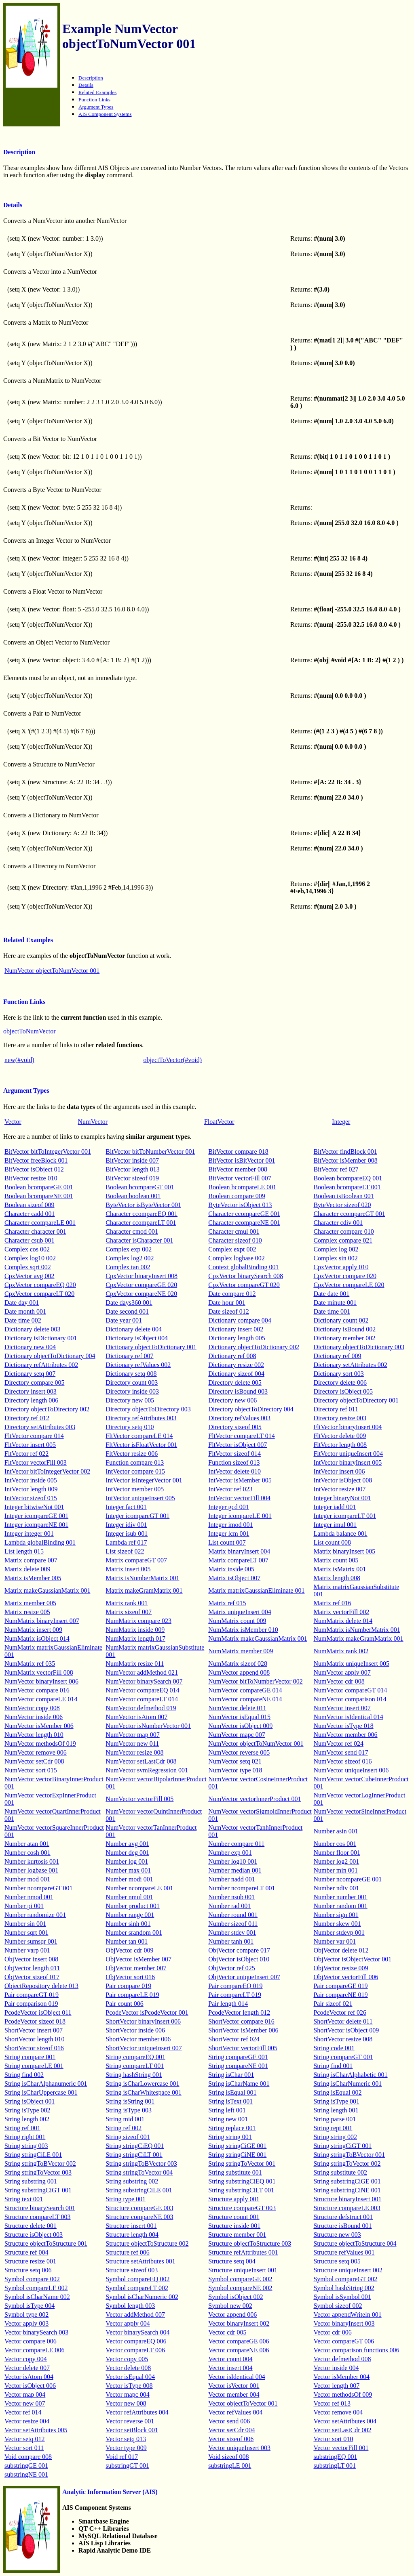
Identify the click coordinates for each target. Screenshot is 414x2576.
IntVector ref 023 (230, 1489)
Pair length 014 (228, 2003)
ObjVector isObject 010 (238, 1959)
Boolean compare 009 (236, 1195)
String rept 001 (332, 2128)
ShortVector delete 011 (342, 2021)
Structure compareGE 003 (139, 2207)
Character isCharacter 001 (139, 1240)
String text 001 (23, 2199)
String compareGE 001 (238, 2056)
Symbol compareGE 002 (240, 2279)
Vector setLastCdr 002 (342, 2430)
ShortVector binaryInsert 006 (143, 2021)
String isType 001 (336, 2101)
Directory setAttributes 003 (39, 1426)
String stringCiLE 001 (33, 2154)
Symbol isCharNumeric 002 (142, 2296)
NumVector (93, 1121)
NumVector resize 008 (134, 1752)
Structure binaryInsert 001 (347, 2199)
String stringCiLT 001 (134, 2154)
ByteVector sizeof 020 (342, 1204)
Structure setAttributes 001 (140, 2261)
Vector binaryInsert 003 (343, 2323)
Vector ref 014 (23, 2412)
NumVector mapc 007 (236, 1734)
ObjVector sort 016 (130, 1976)
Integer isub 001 (127, 1533)
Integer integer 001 (29, 1533)
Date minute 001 (335, 1302)
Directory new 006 (232, 1400)
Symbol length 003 (130, 2305)
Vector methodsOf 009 (342, 2394)
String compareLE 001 (33, 2065)
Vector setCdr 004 (231, 2430)
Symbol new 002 (230, 2305)
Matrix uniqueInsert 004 (239, 1611)
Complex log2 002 (130, 1258)
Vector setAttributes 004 (344, 2421)
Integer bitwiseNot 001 (34, 1506)
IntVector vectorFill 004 (239, 1498)
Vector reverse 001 (130, 2421)
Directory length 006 (31, 1400)
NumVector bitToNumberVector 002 (255, 1681)
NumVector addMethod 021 (142, 1672)
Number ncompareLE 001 (139, 1888)
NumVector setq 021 (235, 1761)
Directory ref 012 (26, 1418)
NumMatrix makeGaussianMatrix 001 (257, 1638)
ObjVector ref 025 (231, 1968)
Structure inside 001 (234, 2225)
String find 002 (24, 2074)
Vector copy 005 (127, 2359)
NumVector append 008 (239, 1672)
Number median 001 (235, 1870)
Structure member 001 (237, 2234)
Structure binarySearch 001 (39, 2207)
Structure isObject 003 (33, 2234)
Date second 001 (127, 1311)
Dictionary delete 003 (32, 1329)
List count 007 (226, 1542)
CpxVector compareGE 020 (141, 1284)
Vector (12, 1121)
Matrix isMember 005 (32, 1578)
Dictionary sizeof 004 (236, 1373)
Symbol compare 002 (32, 2279)
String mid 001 (125, 2119)
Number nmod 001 (28, 1897)
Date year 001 (124, 1320)
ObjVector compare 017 (239, 1950)
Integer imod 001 (230, 1524)
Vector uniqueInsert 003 (239, 2447)
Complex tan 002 (128, 1267)
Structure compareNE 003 (139, 2216)
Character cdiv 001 (338, 1222)
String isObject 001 (29, 2101)
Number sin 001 (25, 1923)
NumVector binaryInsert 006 (41, 1681)
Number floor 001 (336, 1852)
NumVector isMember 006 (39, 1725)
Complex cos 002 (27, 1249)
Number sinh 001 (128, 1923)
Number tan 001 (127, 1941)
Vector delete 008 (128, 2367)
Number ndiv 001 (336, 1888)
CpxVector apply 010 (340, 1267)
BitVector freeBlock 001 (36, 1160)
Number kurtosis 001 (31, 1861)
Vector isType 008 (129, 2385)
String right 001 (24, 2136)
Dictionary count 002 (340, 1320)
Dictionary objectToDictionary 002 (253, 1347)
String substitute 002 (340, 2172)
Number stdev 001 (232, 1932)
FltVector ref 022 (26, 1453)
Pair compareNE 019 (340, 1994)
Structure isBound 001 (342, 2225)
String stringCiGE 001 (237, 2145)
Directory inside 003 (132, 1391)
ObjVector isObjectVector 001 (352, 1959)
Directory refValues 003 (239, 1418)
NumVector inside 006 (33, 1716)
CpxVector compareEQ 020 (40, 1284)
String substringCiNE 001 (346, 2190)
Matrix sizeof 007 (129, 1611)
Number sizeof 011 (233, 1923)
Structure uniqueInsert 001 (242, 2270)
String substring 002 (132, 2181)
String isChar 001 (231, 2074)
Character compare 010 (343, 1231)
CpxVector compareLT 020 (39, 1293)
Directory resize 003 (339, 1418)
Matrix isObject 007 (234, 1578)
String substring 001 (30, 2181)
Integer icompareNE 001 (36, 1524)
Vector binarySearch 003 (36, 2332)
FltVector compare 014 (34, 1435)
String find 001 (333, 2065)
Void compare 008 (28, 2456)
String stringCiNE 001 (237, 2154)
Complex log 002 (335, 1249)
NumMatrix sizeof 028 (237, 1663)
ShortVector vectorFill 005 (242, 2048)
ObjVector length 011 (32, 1968)
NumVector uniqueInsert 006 (351, 1770)
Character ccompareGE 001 (244, 1213)
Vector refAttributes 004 (137, 2412)
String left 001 (226, 2110)
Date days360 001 (129, 1302)
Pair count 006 (124, 2003)
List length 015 (24, 1551)
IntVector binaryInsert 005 (347, 1462)
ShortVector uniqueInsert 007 (144, 2048)
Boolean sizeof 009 (29, 1204)
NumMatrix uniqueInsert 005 (351, 1663)
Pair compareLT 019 (234, 1994)
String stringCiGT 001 (342, 2145)
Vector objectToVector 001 (242, 2403)
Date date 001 (331, 1293)
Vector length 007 (336, 2385)
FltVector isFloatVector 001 (141, 1444)
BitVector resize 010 (30, 1178)
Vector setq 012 (24, 2438)
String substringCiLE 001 (139, 2190)
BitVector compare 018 (238, 1151)
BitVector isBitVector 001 (241, 1160)
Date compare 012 (232, 1293)
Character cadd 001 (29, 1213)
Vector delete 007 (27, 2367)
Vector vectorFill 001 (340, 2447)
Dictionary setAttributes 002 (350, 1364)
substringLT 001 (334, 2465)
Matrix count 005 (335, 1560)
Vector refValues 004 (235, 2412)
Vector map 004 (24, 2394)
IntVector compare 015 (135, 1471)
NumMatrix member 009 (240, 1651)
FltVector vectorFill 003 (35, 1462)
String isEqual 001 (232, 2092)
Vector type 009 (126, 2447)
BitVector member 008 (237, 1169)
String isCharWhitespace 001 (144, 2092)
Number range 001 (130, 1914)
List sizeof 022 (125, 1551)
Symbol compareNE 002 (240, 2287)
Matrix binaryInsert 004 (239, 1551)
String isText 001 (230, 2101)
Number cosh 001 (27, 1852)
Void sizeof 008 (228, 2456)
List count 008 (332, 1542)
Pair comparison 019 (31, 2003)
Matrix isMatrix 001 (339, 1569)
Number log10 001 (232, 1861)
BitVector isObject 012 (34, 1169)
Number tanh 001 (230, 1941)
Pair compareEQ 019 (235, 1985)
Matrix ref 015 (227, 1603)
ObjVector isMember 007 (138, 1959)
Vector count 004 (230, 2359)
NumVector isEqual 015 (239, 1716)
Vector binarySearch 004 (137, 2332)
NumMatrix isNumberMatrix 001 (356, 1629)
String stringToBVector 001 (349, 2154)
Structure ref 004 (26, 2252)
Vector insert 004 (230, 2367)
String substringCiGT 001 (38, 2190)
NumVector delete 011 (237, 1708)
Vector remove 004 (338, 2412)
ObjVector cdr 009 (129, 1950)
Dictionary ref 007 (129, 1355)
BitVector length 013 (132, 1169)
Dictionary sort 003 (338, 1373)
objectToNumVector (29, 1031)
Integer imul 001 (335, 1524)
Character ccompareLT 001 (141, 1222)
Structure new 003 (337, 2234)
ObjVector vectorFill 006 (345, 1976)
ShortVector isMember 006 (243, 2030)
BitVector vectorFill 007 (239, 1178)
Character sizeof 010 (235, 1240)
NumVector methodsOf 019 (40, 1743)
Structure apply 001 (233, 2199)
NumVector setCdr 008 (34, 1761)
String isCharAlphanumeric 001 (45, 2083)
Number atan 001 (26, 1843)
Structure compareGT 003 (242, 2207)
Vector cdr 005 (227, 2332)
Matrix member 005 (30, 1603)
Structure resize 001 (30, 2261)
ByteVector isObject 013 (240, 1204)
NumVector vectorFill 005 (139, 1798)
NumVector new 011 (132, 1743)
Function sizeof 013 (234, 1462)
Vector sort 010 (333, 2438)
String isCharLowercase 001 (142, 2083)
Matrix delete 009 (27, 1569)
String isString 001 (130, 2101)
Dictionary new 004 (30, 1347)
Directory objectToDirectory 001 (355, 1400)
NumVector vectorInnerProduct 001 (254, 1798)
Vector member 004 (233, 2394)
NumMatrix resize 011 (135, 1663)
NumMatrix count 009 (237, 1620)
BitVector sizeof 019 (132, 1178)
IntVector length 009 (31, 1489)
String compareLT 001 (135, 2065)
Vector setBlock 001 (132, 2430)
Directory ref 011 (335, 1409)
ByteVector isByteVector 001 (143, 1204)
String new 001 (228, 2119)
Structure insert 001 (131, 2225)
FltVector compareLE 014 (139, 1435)
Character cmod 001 (132, 1231)
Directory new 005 (130, 1400)
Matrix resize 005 (27, 1611)
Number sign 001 (335, 1914)
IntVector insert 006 (339, 1471)
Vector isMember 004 (341, 2376)
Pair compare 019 (128, 1985)
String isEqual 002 (337, 2092)
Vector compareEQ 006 (136, 2341)
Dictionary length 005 (236, 1338)
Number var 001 (334, 1941)
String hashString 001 (134, 2074)
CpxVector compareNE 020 (141, 1293)
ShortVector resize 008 (342, 2039)
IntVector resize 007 (339, 1489)
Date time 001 (331, 1311)
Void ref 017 (122, 2456)
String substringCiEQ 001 (241, 2181)
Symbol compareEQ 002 (137, 2279)
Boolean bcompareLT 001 (346, 1187)
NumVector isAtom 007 (136, 1716)
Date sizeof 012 (228, 1311)
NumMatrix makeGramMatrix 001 (358, 1638)
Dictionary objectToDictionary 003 (358, 1347)
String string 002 (335, 2136)
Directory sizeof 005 (235, 1426)
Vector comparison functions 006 (356, 2350)
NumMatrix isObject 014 (37, 1638)
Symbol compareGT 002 (345, 2279)
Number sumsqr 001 (30, 1941)
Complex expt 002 (232, 1249)
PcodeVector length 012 (239, 2012)
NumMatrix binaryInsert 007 (41, 1620)
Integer (341, 1121)
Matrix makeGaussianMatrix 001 (47, 1590)
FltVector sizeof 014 (234, 1453)
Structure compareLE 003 (346, 2207)
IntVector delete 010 (234, 1471)
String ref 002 (124, 2128)
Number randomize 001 (35, 1914)
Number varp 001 (27, 1950)
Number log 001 (127, 1861)
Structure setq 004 (231, 2261)
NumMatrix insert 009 (33, 1629)
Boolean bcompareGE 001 (38, 1187)
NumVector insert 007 (341, 1708)
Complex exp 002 (129, 1249)
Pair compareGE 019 (340, 1985)
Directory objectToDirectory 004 (250, 1409)
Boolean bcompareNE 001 (38, 1195)
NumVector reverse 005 (239, 1752)
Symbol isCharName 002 (37, 2296)
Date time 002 (22, 1320)
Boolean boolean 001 (133, 1195)
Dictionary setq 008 (131, 1373)
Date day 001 (21, 1302)
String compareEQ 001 (135, 2056)
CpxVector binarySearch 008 (245, 1275)
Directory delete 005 (235, 1382)
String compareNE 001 (238, 2065)
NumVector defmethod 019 (141, 1708)
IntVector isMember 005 (239, 1480)
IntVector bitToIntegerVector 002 (47, 1471)
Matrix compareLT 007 (238, 1560)
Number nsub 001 (231, 1897)
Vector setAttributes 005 (36, 2430)
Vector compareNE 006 (238, 2350)
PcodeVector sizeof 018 (34, 2021)
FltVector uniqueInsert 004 (348, 1453)
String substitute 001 (235, 2172)
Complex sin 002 (335, 1258)
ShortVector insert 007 (33, 2030)
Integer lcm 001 (228, 1533)
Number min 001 (335, 1870)
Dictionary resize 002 (236, 1364)
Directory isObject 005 (343, 1391)
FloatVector (219, 1121)
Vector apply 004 (128, 2323)
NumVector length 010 (33, 1734)
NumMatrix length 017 (135, 1638)
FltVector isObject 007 (237, 1444)
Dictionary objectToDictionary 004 (49, 1355)
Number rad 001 (229, 1905)
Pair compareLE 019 (132, 1994)
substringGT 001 (127, 2465)
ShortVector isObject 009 (346, 2030)
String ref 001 (22, 2128)
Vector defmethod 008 (342, 2359)
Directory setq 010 (130, 1426)
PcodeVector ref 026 (339, 2012)
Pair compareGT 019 (31, 1994)
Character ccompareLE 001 (40, 1222)
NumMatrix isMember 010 (243, 1629)
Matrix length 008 (336, 1578)
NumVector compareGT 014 (350, 1690)
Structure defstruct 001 (343, 2216)
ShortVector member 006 (138, 2039)
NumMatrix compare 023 (138, 1620)
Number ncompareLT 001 (241, 1888)
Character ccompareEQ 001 (141, 1213)
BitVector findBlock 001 (345, 1151)
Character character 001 (35, 1231)
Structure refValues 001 (343, 2252)
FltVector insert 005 (30, 1444)
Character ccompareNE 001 (244, 1222)
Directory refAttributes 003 (141, 1418)
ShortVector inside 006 (135, 2030)
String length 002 (26, 2119)
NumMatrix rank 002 (340, 1651)
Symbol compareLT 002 (137, 2287)
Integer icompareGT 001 (137, 1515)
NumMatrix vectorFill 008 (38, 1672)
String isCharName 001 (238, 2083)
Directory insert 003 (30, 1391)
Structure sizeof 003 (132, 2270)
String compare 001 (29, 2056)
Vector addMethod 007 (135, 2314)
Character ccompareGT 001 (349, 1213)
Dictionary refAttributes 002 (41, 1364)
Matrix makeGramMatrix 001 (144, 1590)
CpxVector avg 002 (29, 1275)
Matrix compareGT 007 (136, 1560)
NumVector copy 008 (32, 1708)
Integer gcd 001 (228, 1506)
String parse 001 (334, 2119)
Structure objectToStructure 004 (354, 2243)
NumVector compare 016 (37, 1690)
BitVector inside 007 (132, 1160)
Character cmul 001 (233, 1231)
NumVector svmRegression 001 (147, 1770)
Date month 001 (25, 1311)
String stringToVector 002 (346, 2163)
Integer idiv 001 (126, 1524)
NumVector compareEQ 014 (142, 1690)
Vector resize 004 (26, 2421)
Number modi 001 (129, 1879)
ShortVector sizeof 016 (34, 2048)
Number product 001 (132, 1905)
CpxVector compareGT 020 (244, 1284)
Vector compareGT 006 (343, 2341)
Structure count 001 (233, 2216)
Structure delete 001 (30, 2225)
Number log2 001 (336, 1861)
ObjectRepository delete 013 (41, 1985)
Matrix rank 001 (127, 1603)
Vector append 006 (232, 2314)
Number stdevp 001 (338, 1932)
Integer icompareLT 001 (344, 1515)
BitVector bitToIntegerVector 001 (47, 1151)
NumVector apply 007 (341, 1672)
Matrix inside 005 (231, 1569)
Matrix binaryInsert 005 (344, 1551)
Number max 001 (128, 1870)
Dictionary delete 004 (134, 1329)
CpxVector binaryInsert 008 (141, 1275)
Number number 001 (340, 1897)
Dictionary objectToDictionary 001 (151, 1347)
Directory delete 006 (340, 1382)
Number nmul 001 (129, 1897)
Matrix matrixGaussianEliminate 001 (256, 1590)
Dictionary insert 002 (235, 1329)
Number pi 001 (24, 1905)
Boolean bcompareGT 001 (140, 1187)
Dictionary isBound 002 (344, 1329)
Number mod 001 (27, 1879)
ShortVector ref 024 (233, 2039)
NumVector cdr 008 (338, 1681)
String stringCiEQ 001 (135, 2145)
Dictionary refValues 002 (138, 1364)
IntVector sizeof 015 (30, 1498)
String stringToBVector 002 (40, 2163)
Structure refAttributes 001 (243, 2252)
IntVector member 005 (135, 1489)
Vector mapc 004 (127, 2394)
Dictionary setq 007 (29, 1373)
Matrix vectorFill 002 (341, 1611)
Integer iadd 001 (334, 1506)
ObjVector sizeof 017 (31, 1976)
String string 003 (26, 2145)
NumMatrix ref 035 (29, 1663)
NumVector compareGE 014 (245, 1690)
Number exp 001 (230, 1852)
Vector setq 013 (126, 2438)
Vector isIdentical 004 (236, 2376)
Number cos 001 (334, 1843)
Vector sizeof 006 (230, 2438)
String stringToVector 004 (139, 2172)
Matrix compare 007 (30, 1560)
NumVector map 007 (132, 1734)
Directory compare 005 (34, 1382)
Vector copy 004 (25, 2359)
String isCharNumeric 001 (347, 2083)
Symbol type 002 (26, 2314)
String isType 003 (129, 2110)
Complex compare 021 (342, 1240)
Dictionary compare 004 (239, 1320)
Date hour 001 (226, 1302)
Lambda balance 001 (340, 1533)
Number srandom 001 (134, 1932)
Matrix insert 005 (128, 1569)
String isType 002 (27, 2110)
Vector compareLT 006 (135, 2350)
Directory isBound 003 (238, 1391)
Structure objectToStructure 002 (147, 2243)
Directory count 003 (132, 1382)
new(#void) (19, 1059)
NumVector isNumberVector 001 (148, 1725)
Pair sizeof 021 (332, 2003)
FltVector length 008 (340, 1444)
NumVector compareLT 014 (142, 1699)
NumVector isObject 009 (240, 1725)
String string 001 (230, 2136)
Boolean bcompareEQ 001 (347, 1178)
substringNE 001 (26, 2474)
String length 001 (335, 2110)
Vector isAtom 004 (28, 2376)
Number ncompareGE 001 (347, 1879)
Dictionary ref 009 (337, 1355)
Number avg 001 (127, 1843)
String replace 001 (232, 2128)
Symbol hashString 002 (343, 2287)
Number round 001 (233, 1914)
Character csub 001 (29, 1240)
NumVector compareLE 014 (40, 1699)
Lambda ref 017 (126, 1542)
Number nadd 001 (231, 1879)
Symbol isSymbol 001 (342, 2296)
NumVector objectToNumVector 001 (51, 970)
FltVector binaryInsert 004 (347, 1426)
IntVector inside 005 (30, 1480)
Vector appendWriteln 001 (347, 2314)
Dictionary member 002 (344, 1338)
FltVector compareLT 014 (241, 1435)
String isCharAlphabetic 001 (350, 2074)
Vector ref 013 (332, 2403)
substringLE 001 (229, 2465)
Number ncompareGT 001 (38, 1888)
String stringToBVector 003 (141, 2163)
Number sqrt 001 (26, 1932)
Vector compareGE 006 (238, 2341)
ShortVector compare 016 (241, 2021)
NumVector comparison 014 (349, 1699)
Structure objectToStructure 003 (249, 2243)
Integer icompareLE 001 (239, 1515)
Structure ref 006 (127, 2252)
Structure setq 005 (336, 2261)
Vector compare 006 (30, 2341)
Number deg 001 (127, 1852)
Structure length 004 (132, 2234)
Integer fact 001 (126, 1506)
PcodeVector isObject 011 (38, 2012)
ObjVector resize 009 (340, 1968)
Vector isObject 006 (30, 2385)
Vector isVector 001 (233, 2385)
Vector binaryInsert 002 (238, 2323)
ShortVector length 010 (34, 2039)
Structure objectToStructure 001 (45, 2243)
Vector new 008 (126, 2403)
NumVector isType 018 (343, 1725)
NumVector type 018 (235, 1770)
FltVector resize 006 (132, 1453)
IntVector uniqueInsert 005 (140, 1498)
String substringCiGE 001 (346, 2181)
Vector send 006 (229, 2421)
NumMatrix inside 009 (135, 1629)
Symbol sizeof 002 (337, 2305)
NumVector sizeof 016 (342, 1761)
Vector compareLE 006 (34, 2350)
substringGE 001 (26, 2465)
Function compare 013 (135, 1462)
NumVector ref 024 (338, 1743)
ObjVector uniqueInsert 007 (244, 1976)
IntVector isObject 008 (342, 1480)
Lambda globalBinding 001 (40, 1542)
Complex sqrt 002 (27, 1267)
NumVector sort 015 (30, 1770)
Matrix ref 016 (332, 1603)
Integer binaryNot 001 (342, 1498)
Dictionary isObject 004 (137, 1338)
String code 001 (333, 2048)
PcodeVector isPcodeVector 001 (147, 2012)
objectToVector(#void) (172, 1059)
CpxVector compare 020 (344, 1275)
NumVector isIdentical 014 (348, 1716)
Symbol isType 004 (29, 2305)
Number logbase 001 (31, 1870)
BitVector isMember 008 (345, 1160)
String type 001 (126, 2199)
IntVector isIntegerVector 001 (144, 1480)
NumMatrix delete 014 (342, 1620)
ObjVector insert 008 (31, 1959)
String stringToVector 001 (241, 2163)
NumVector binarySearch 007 (144, 1681)
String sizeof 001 (128, 2136)
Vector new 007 (24, 2403)
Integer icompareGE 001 (36, 1515)
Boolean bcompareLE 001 (242, 1187)
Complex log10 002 (30, 1258)
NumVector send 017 (340, 1752)
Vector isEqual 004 (130, 2376)
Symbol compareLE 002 (36, 2287)
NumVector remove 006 (35, 1752)
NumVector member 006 (345, 1734)
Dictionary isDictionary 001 (40, 1338)
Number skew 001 (337, 1923)
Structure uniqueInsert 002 (347, 2270)
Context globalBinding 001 (243, 1267)
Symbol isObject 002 (235, 2296)
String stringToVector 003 (38, 2172)
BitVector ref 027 (335, 1169)
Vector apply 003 (26, 2323)
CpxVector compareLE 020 (348, 1284)
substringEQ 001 (335, 2456)
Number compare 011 (236, 1843)
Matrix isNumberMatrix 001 (142, 1578)
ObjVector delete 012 (340, 1950)
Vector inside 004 (336, 2367)
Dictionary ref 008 (232, 1355)
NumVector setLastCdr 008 (141, 1761)
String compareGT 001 (343, 2056)
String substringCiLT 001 (241, 2190)
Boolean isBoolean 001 (343, 1195)
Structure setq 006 (27, 2270)
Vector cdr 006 (332, 2332)
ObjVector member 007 (136, 1968)
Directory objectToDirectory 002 (46, 1409)
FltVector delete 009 (339, 1435)
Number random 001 (340, 1905)
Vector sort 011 (24, 2447)
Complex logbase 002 (236, 1258)
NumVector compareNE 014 (245, 1699)
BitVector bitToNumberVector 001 (150, 1151)
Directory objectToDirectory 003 (148, 1409)
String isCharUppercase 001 (40, 2092)
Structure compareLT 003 (37, 2216)
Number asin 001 (335, 1831)
